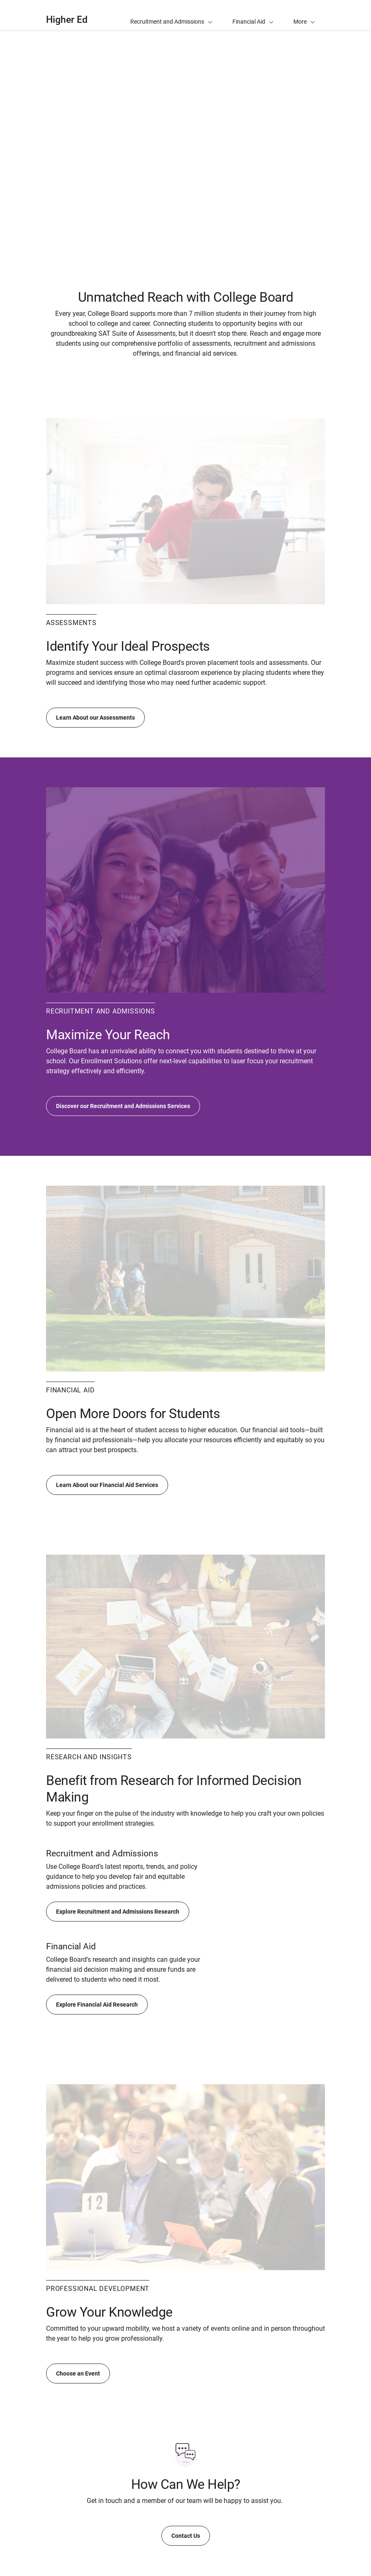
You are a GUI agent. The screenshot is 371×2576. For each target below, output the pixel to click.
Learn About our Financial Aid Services (107, 1485)
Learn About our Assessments (95, 717)
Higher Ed (67, 19)
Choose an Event (78, 2373)
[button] (304, 15)
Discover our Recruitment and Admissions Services (123, 1106)
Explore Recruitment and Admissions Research (117, 1911)
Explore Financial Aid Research (97, 2004)
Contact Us (185, 2535)
